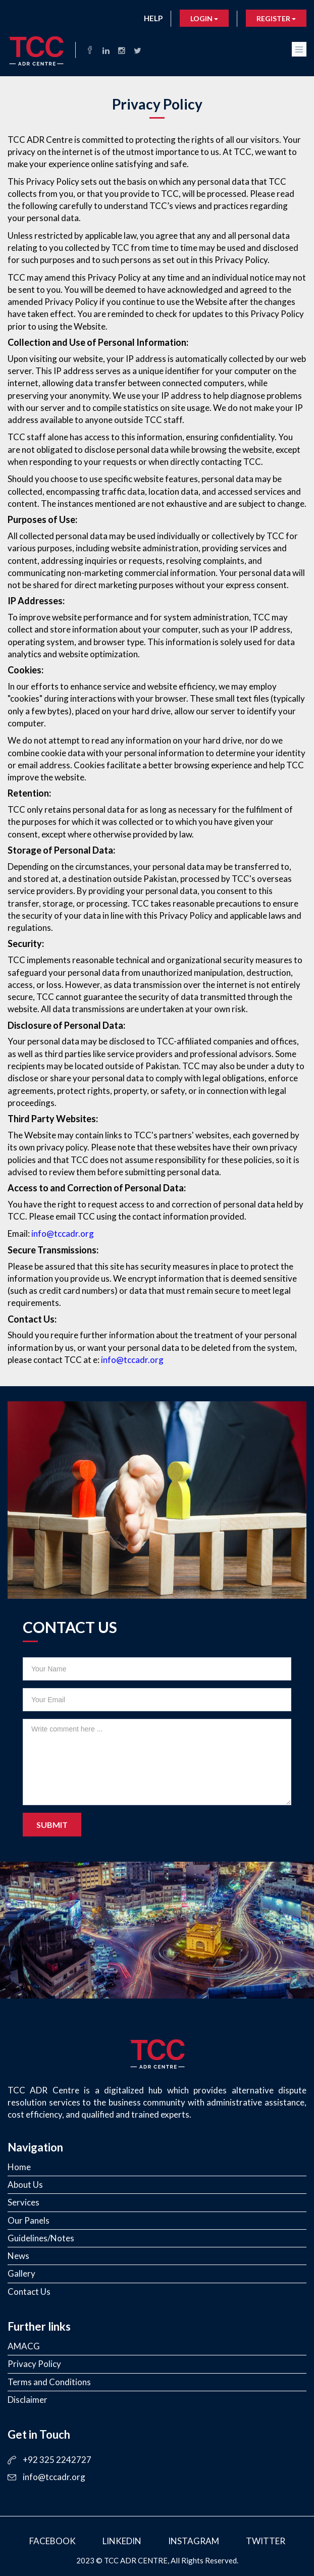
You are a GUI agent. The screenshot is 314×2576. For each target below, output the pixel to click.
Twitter (265, 2541)
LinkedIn (121, 2541)
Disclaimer (27, 2399)
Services (23, 2202)
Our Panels (28, 2220)
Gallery (21, 2273)
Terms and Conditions (49, 2382)
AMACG (24, 2346)
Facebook (52, 2541)
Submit (52, 1824)
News (18, 2255)
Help (153, 18)
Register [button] (276, 18)
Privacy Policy (34, 2363)
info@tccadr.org (62, 1233)
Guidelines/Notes (41, 2238)
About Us (25, 2184)
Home (19, 2167)
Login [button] (204, 18)
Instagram (193, 2541)
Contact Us (29, 2291)
